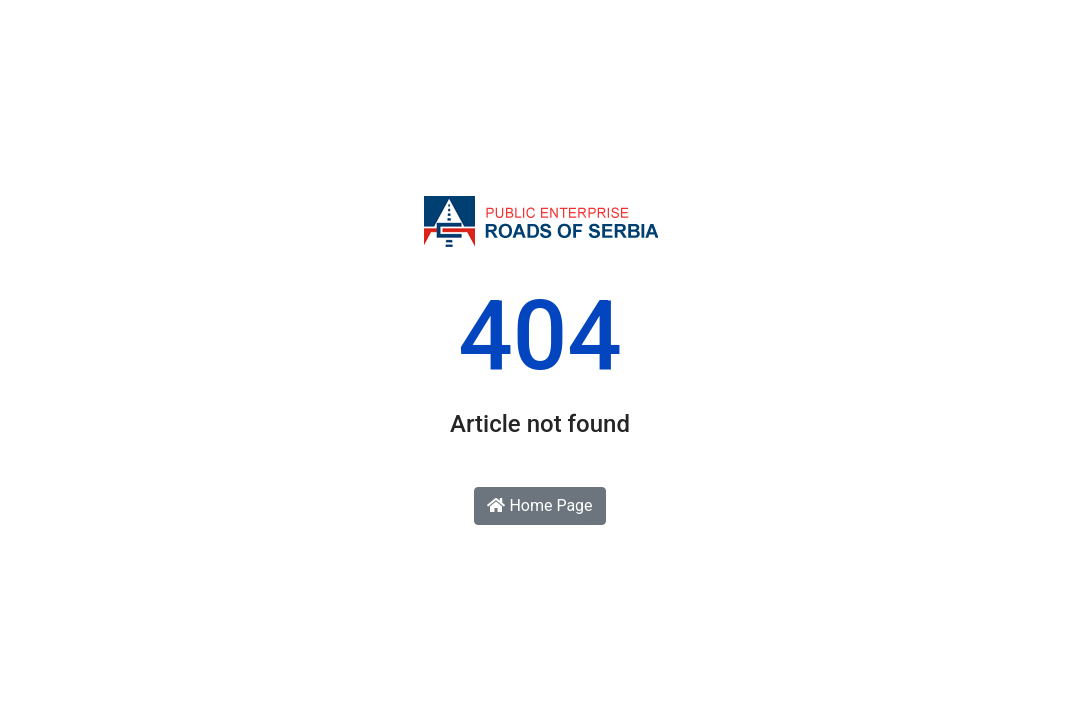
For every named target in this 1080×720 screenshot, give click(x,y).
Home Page (539, 505)
